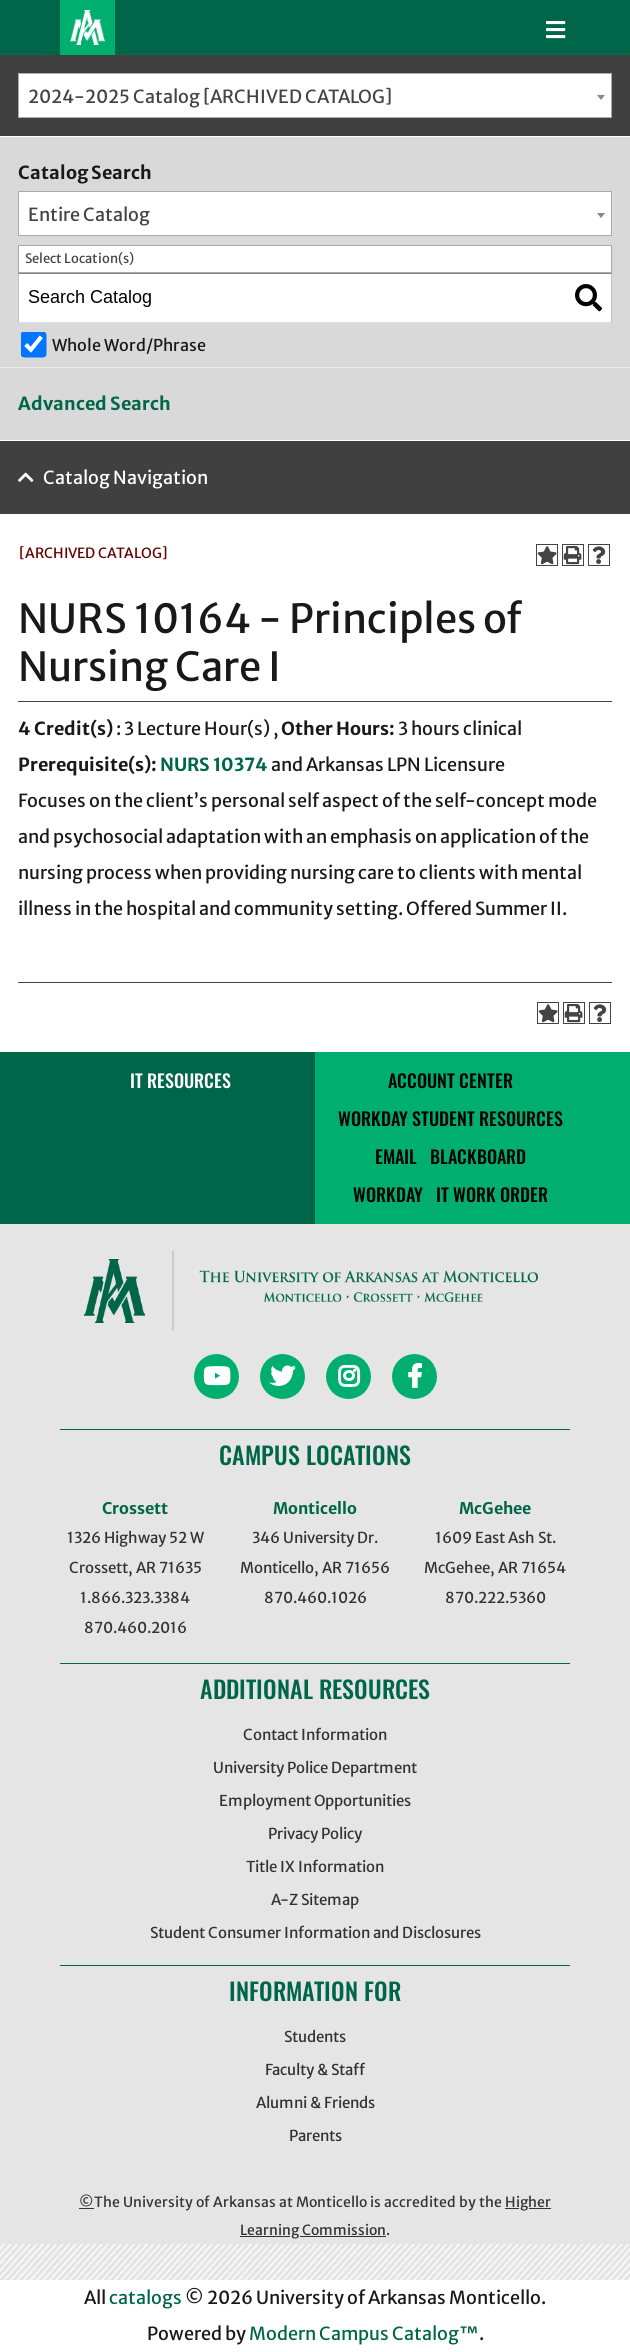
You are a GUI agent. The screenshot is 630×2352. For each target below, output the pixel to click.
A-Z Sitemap (315, 1899)
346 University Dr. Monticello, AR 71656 (315, 1552)
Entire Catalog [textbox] (89, 214)
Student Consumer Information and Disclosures (315, 1932)
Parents (315, 2135)
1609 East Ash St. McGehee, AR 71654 (495, 1552)
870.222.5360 (495, 1597)
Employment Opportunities (315, 1800)
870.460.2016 (135, 1627)
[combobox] (315, 95)
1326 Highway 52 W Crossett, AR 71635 (135, 1552)
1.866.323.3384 (135, 1597)
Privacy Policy (315, 1833)
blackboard (478, 1156)
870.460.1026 (315, 1597)
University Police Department (315, 1767)
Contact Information (315, 1734)
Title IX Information (315, 1866)
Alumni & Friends (315, 2102)
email (396, 1156)
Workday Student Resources (450, 1118)
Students (315, 2036)
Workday (388, 1194)
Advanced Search (94, 403)
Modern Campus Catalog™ (364, 2333)
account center (450, 1080)
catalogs (145, 2297)
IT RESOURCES (180, 1080)
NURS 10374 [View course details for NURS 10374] (214, 764)
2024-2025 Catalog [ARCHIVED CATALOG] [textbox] (210, 96)
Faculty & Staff (315, 2069)
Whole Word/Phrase (129, 345)
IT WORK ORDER (492, 1194)
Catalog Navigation (125, 477)
